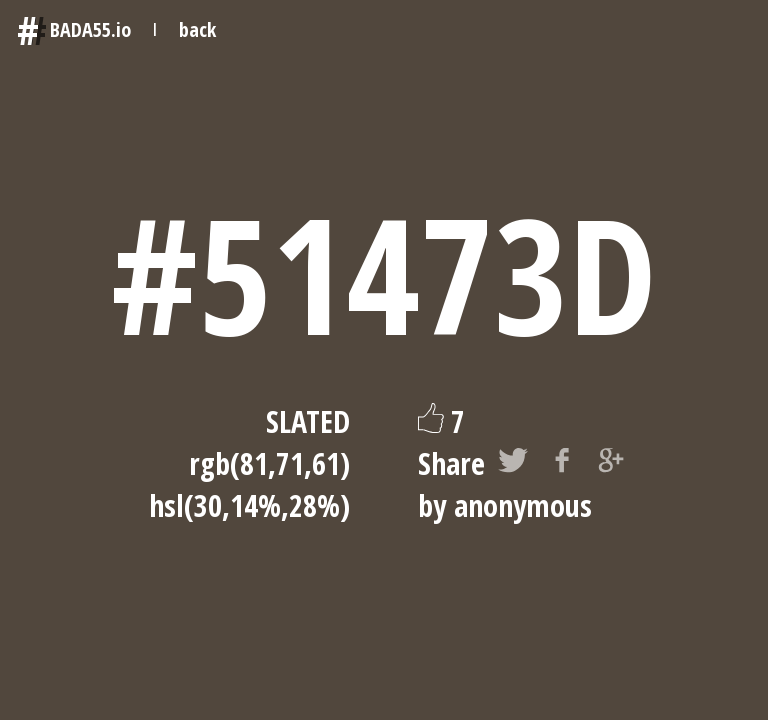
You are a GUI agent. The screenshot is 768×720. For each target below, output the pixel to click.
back (197, 29)
